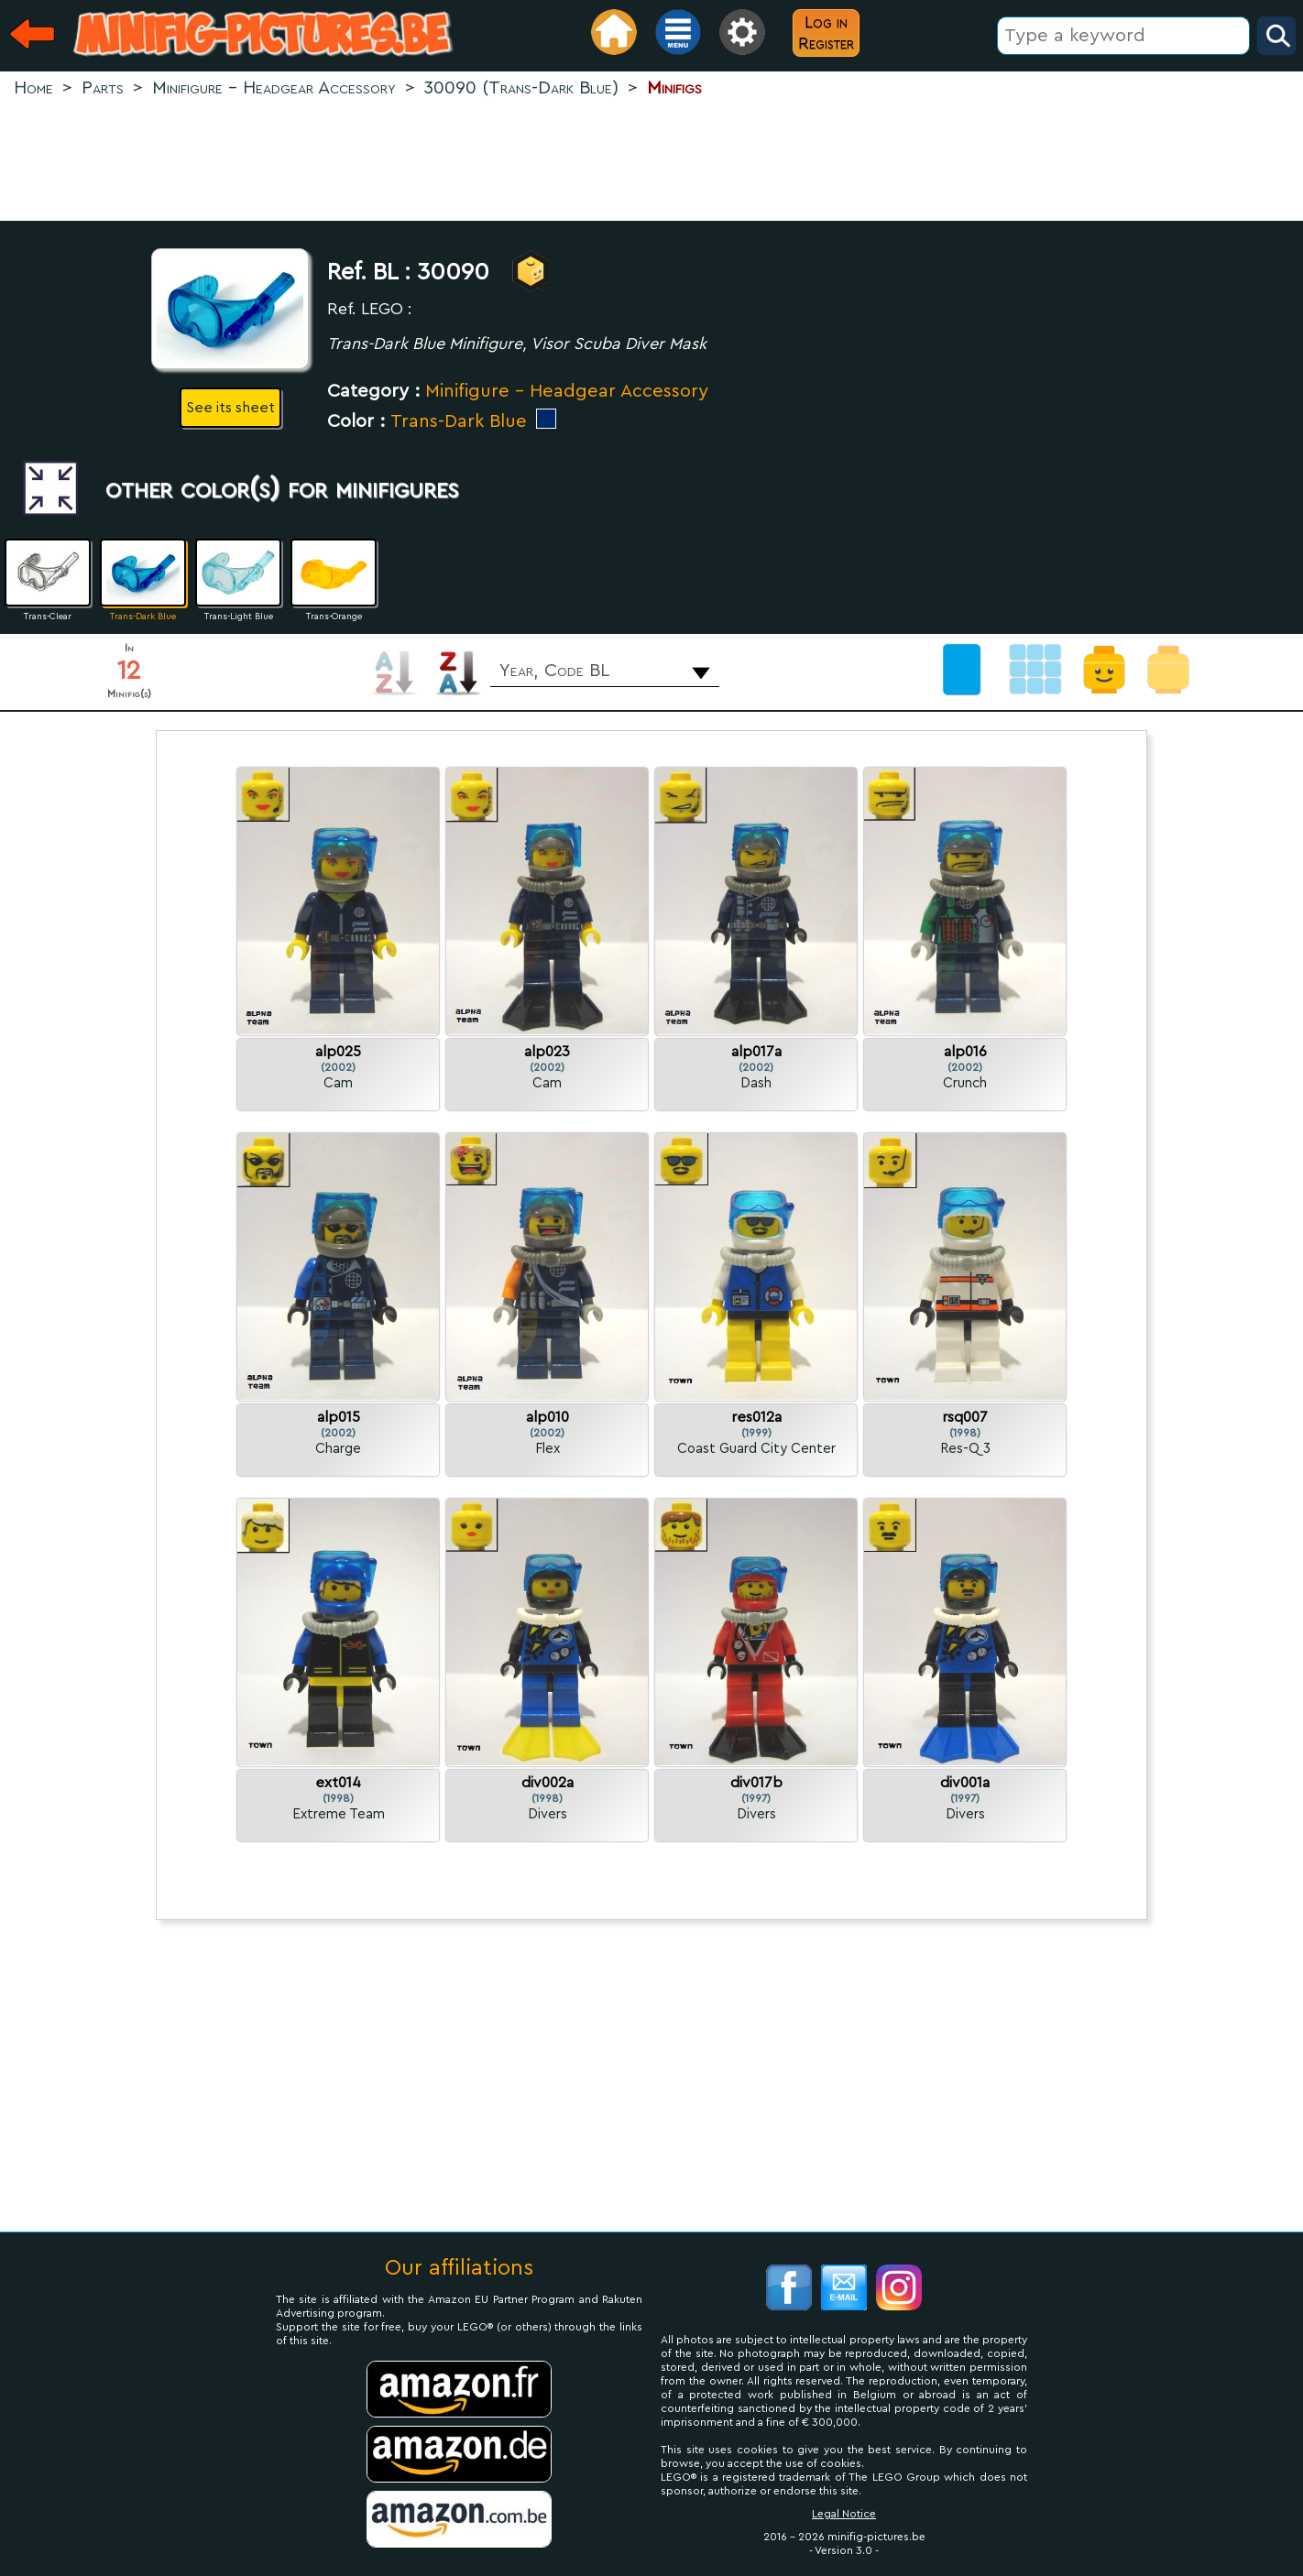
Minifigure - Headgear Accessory (566, 391)
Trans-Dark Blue (458, 421)
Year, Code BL (554, 670)
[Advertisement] (651, 161)
